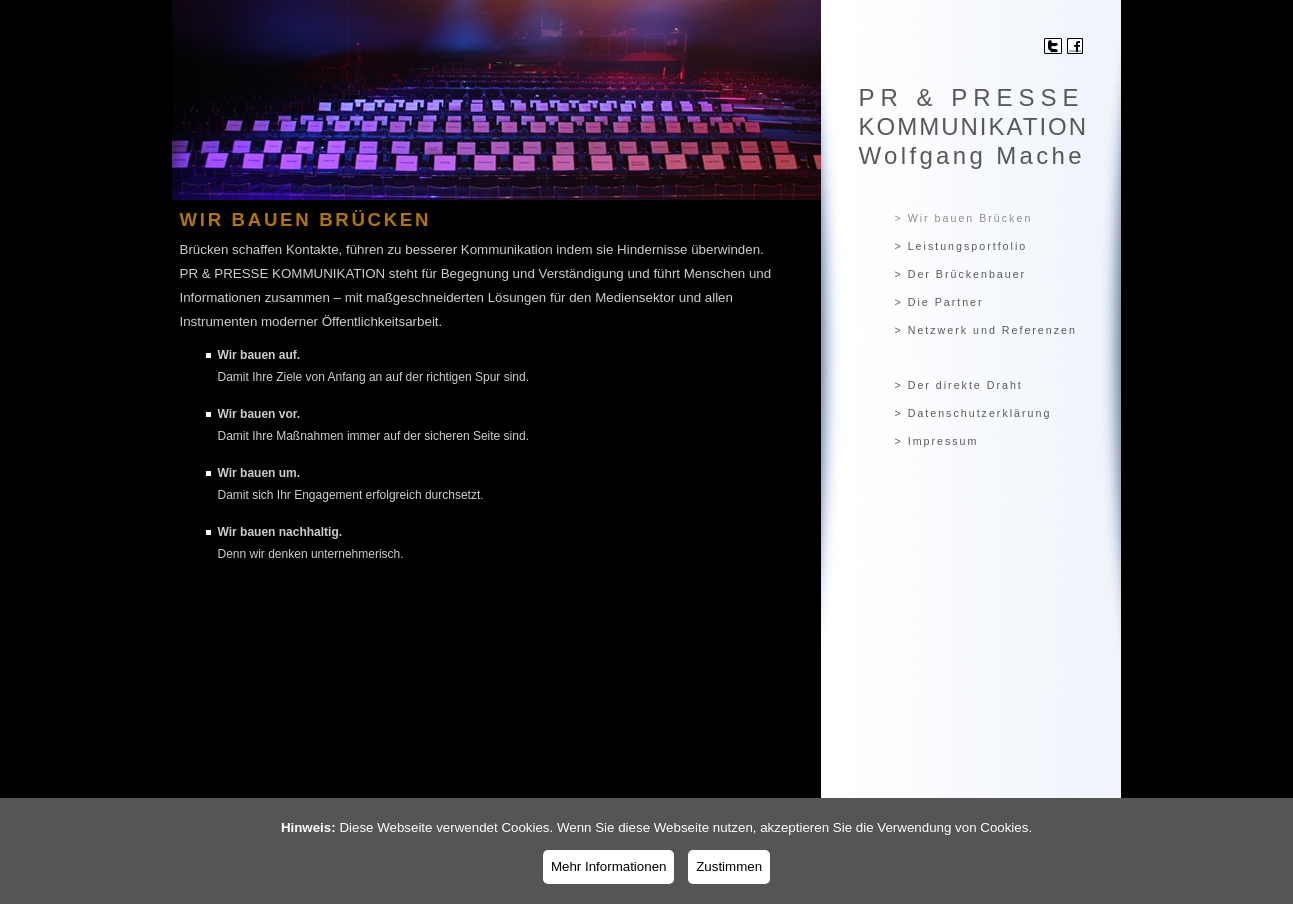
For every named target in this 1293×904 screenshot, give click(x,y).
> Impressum (937, 441)
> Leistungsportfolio (961, 246)
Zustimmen (729, 866)
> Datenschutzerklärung (973, 413)
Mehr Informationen (609, 866)
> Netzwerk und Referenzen (986, 330)
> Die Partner (939, 302)
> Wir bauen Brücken (964, 218)
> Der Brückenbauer (961, 274)
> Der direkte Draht (959, 385)
